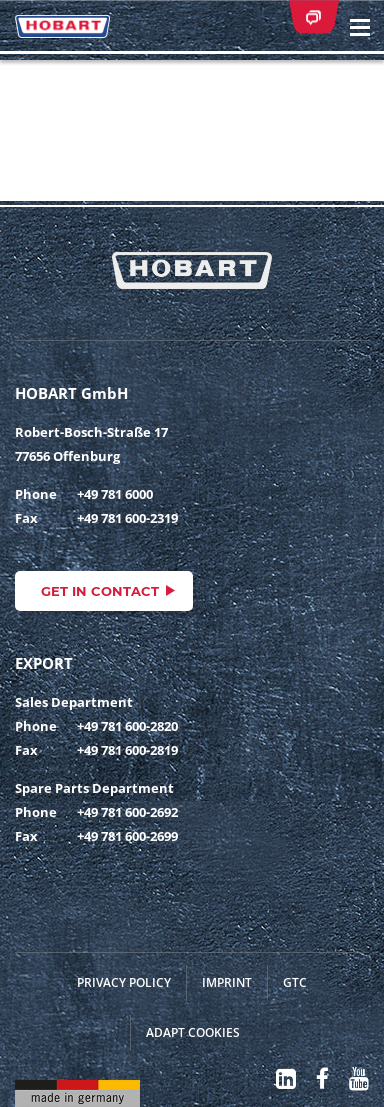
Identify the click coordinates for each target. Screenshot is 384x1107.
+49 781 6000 (115, 494)
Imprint (227, 982)
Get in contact (100, 591)
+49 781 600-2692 (127, 812)
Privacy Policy (124, 982)
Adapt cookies (193, 1032)
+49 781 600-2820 (127, 726)
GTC (295, 982)
